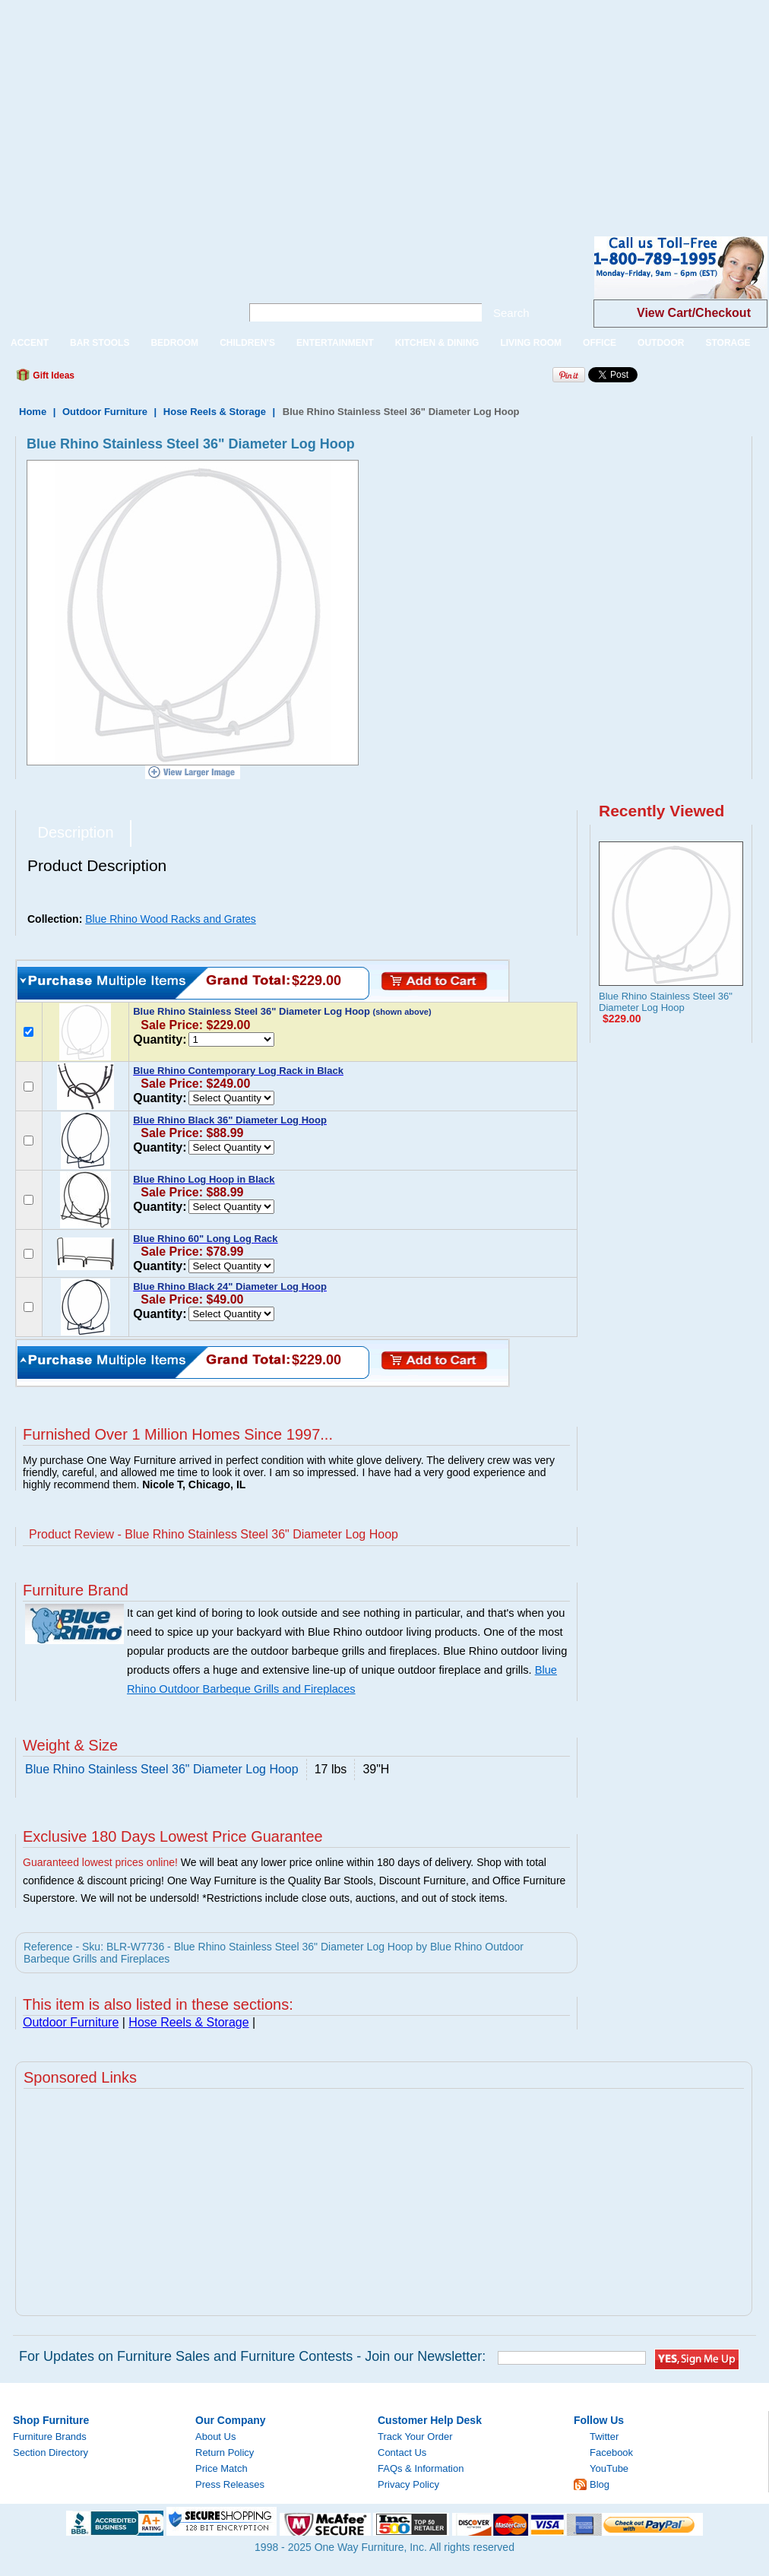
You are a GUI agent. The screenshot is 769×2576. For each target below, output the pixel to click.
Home (32, 411)
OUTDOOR (661, 342)
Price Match (221, 2468)
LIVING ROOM (531, 342)
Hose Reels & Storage (214, 411)
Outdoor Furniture (104, 411)
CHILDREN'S (247, 342)
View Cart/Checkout (694, 312)
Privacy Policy (408, 2484)
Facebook (611, 2452)
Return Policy (224, 2452)
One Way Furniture (112, 280)
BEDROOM (174, 342)
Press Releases (229, 2484)
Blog (599, 2484)
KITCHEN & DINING (437, 342)
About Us (215, 2436)
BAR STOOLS (99, 342)
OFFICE (599, 342)
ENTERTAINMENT (335, 342)
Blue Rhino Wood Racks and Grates (170, 919)
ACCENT (30, 342)
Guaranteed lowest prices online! (100, 1862)
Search (511, 312)
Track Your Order (415, 2436)
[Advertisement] (263, 106)
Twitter (604, 2436)
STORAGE (727, 342)
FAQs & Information (421, 2468)
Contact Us (402, 2452)
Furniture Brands (50, 2436)
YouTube (609, 2468)
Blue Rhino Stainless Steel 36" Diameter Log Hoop (666, 1001)
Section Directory (50, 2452)
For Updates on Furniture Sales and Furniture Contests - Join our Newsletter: (252, 2356)
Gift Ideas (52, 375)
